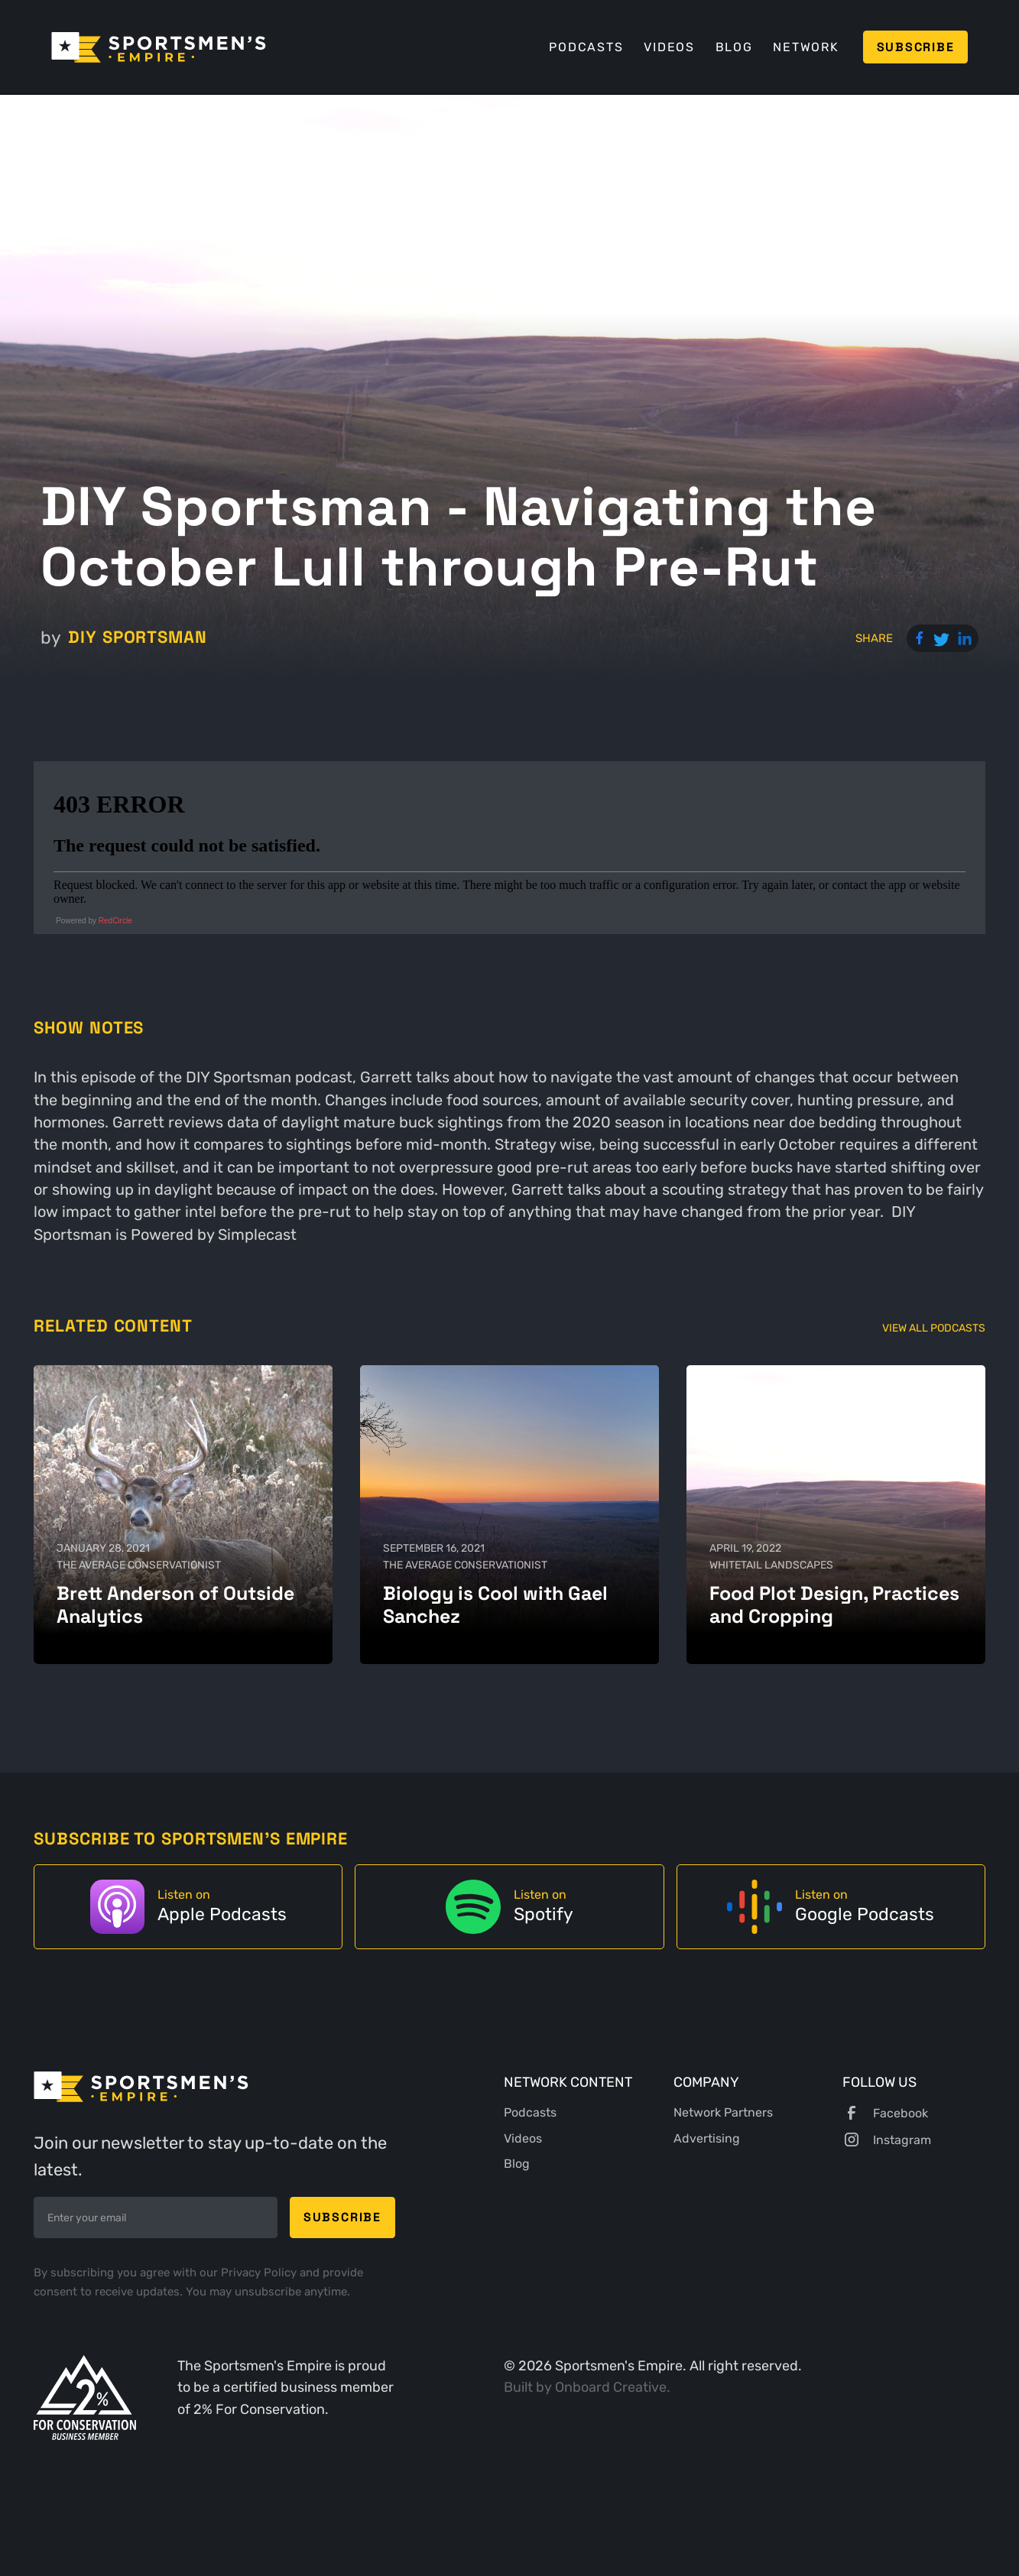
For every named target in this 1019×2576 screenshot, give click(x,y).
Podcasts (586, 47)
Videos (669, 47)
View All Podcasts (933, 1328)
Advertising (706, 2138)
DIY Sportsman (137, 636)
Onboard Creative (611, 2387)
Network (806, 47)
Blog (734, 47)
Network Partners (723, 2112)
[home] (158, 47)
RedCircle (115, 921)
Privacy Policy (260, 2272)
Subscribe (916, 47)
